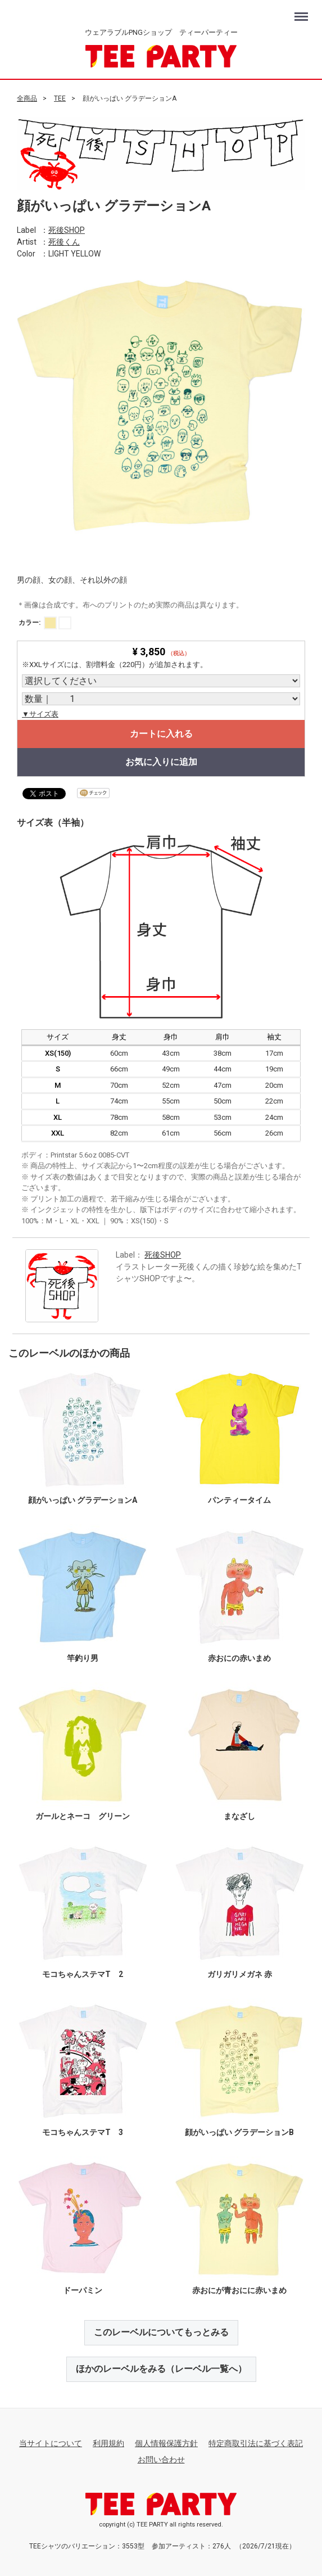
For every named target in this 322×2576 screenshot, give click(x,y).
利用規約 (108, 2443)
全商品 (27, 98)
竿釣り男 (82, 1658)
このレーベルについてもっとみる (161, 2332)
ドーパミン (82, 2290)
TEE (60, 98)
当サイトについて (50, 2443)
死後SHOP (66, 230)
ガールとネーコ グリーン (82, 1816)
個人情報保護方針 (166, 2443)
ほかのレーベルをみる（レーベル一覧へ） (161, 2368)
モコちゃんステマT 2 (82, 1974)
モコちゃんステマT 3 (82, 2132)
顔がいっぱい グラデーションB (239, 2132)
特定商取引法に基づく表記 (255, 2443)
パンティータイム (239, 1500)
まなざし (239, 1816)
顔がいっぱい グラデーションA (82, 1500)
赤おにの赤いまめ (239, 1658)
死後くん (64, 241)
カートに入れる (161, 733)
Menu (303, 11)
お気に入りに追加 (161, 761)
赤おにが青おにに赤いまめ (239, 2290)
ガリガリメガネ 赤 (239, 1974)
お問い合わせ (161, 2459)
